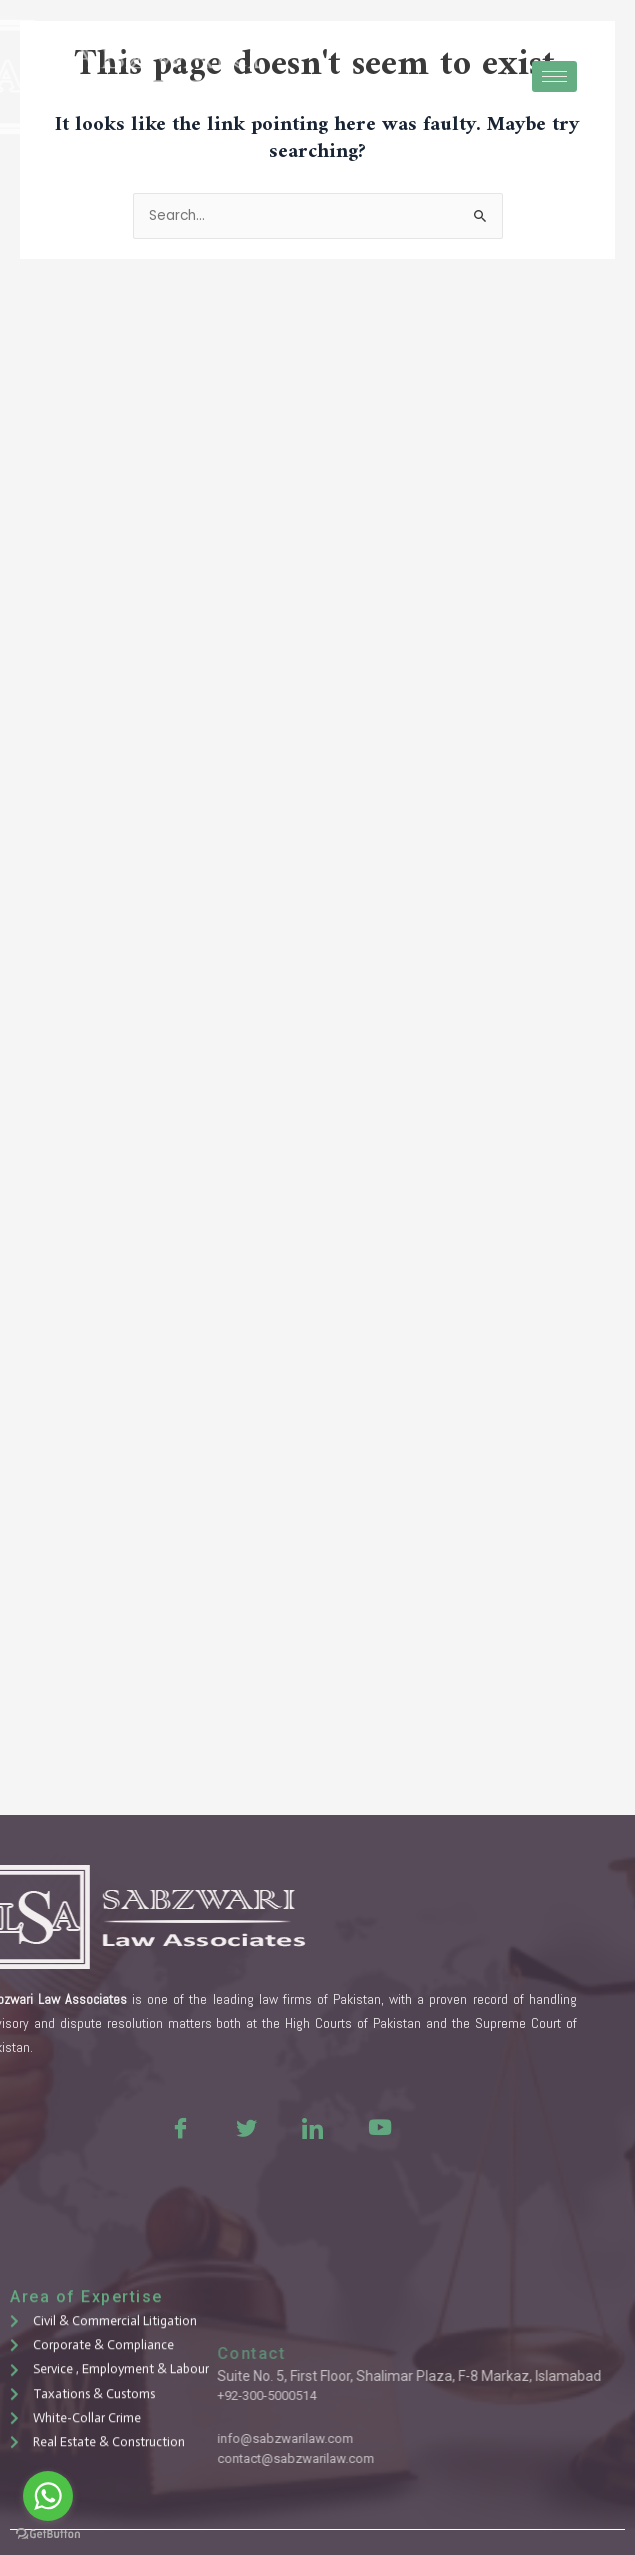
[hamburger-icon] (554, 76)
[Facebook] (109, 2127)
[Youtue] (307, 2127)
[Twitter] (175, 2127)
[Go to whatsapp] (48, 2496)
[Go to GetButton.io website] (48, 2534)
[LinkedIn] (241, 2127)
